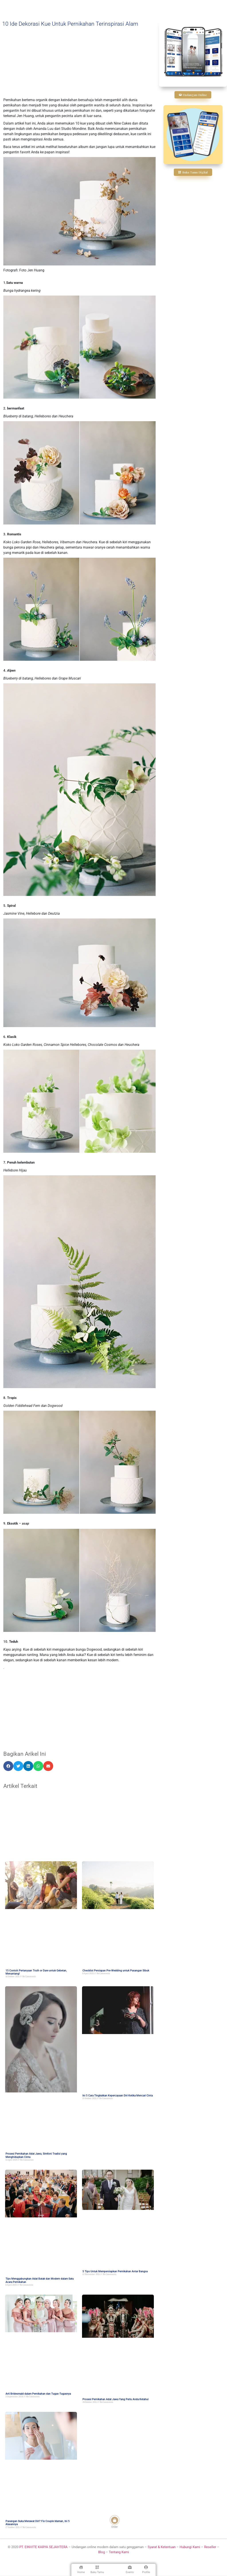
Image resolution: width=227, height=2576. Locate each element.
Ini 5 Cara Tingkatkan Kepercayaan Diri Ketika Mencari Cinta (117, 2095)
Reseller (210, 2547)
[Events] (130, 2567)
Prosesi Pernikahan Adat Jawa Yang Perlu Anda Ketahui (115, 2399)
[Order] (114, 2520)
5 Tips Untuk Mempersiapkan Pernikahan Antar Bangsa (115, 2271)
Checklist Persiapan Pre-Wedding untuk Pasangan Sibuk (115, 1970)
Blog (101, 2552)
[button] (8, 1766)
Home (81, 2572)
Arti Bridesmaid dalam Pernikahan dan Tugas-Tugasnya (38, 2393)
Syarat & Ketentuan (162, 2547)
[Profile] (146, 2567)
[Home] (81, 2567)
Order (114, 2526)
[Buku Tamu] (97, 2567)
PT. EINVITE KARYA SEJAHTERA (43, 2547)
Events (130, 2572)
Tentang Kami (119, 2552)
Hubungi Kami (190, 2547)
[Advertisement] (79, 62)
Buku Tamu (97, 2572)
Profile (146, 2572)
